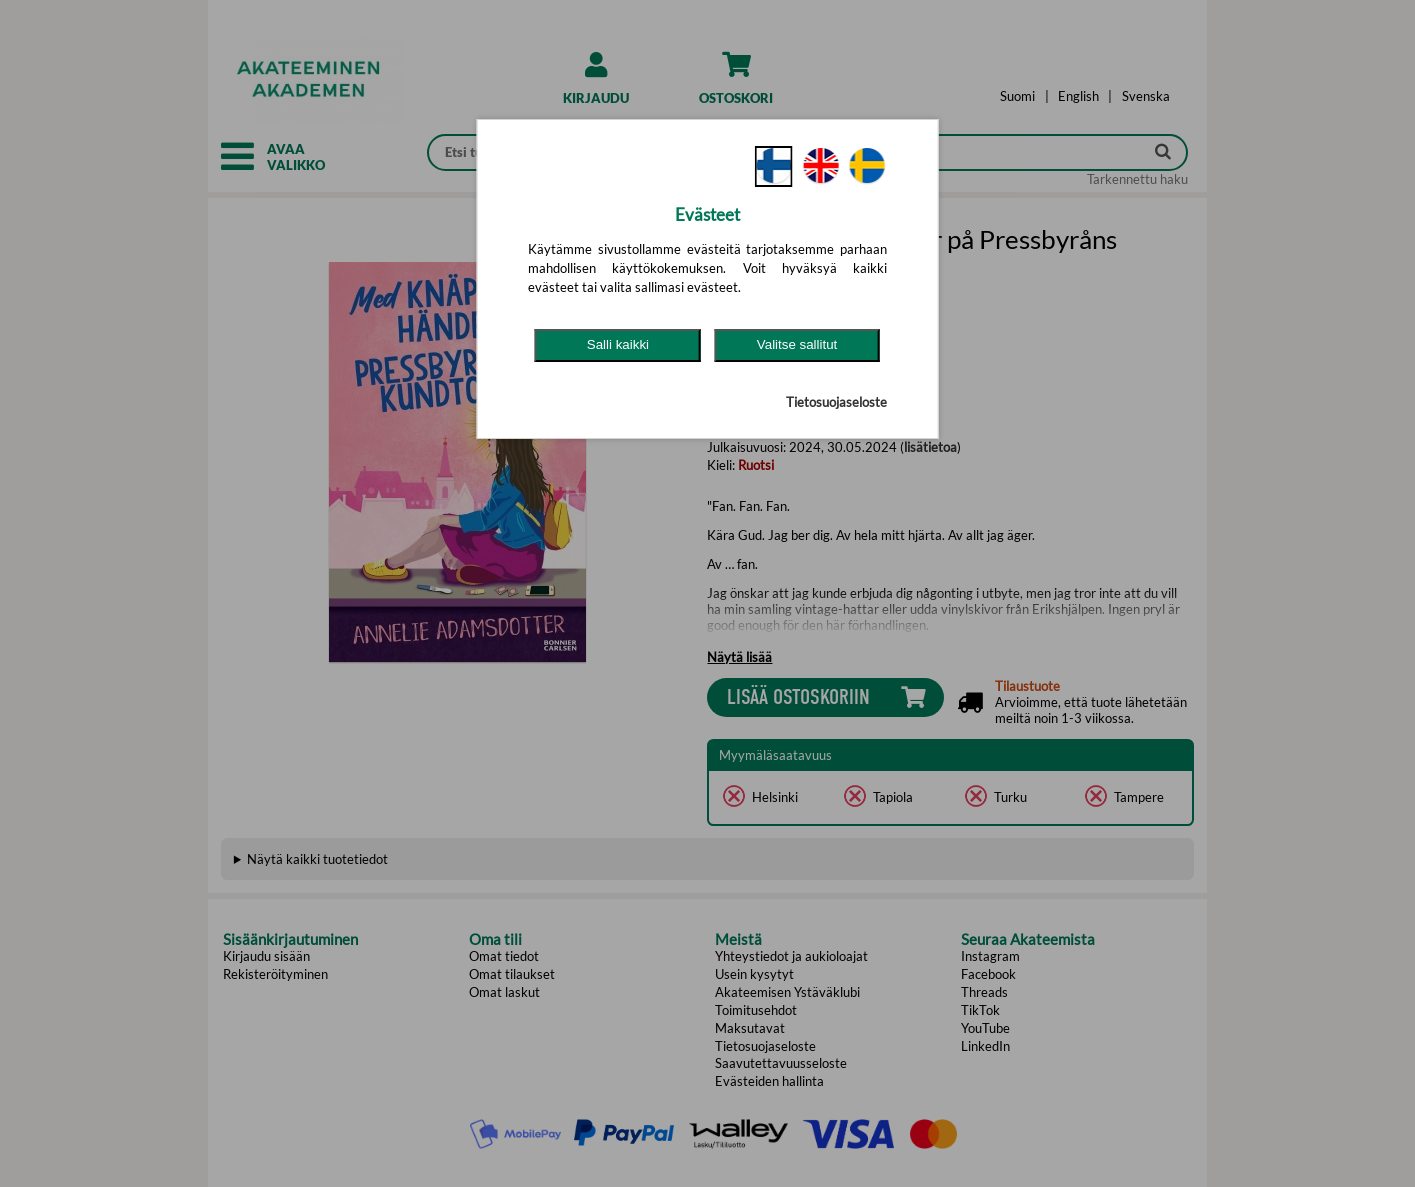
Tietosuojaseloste (836, 402)
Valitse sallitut (797, 344)
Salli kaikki (618, 344)
